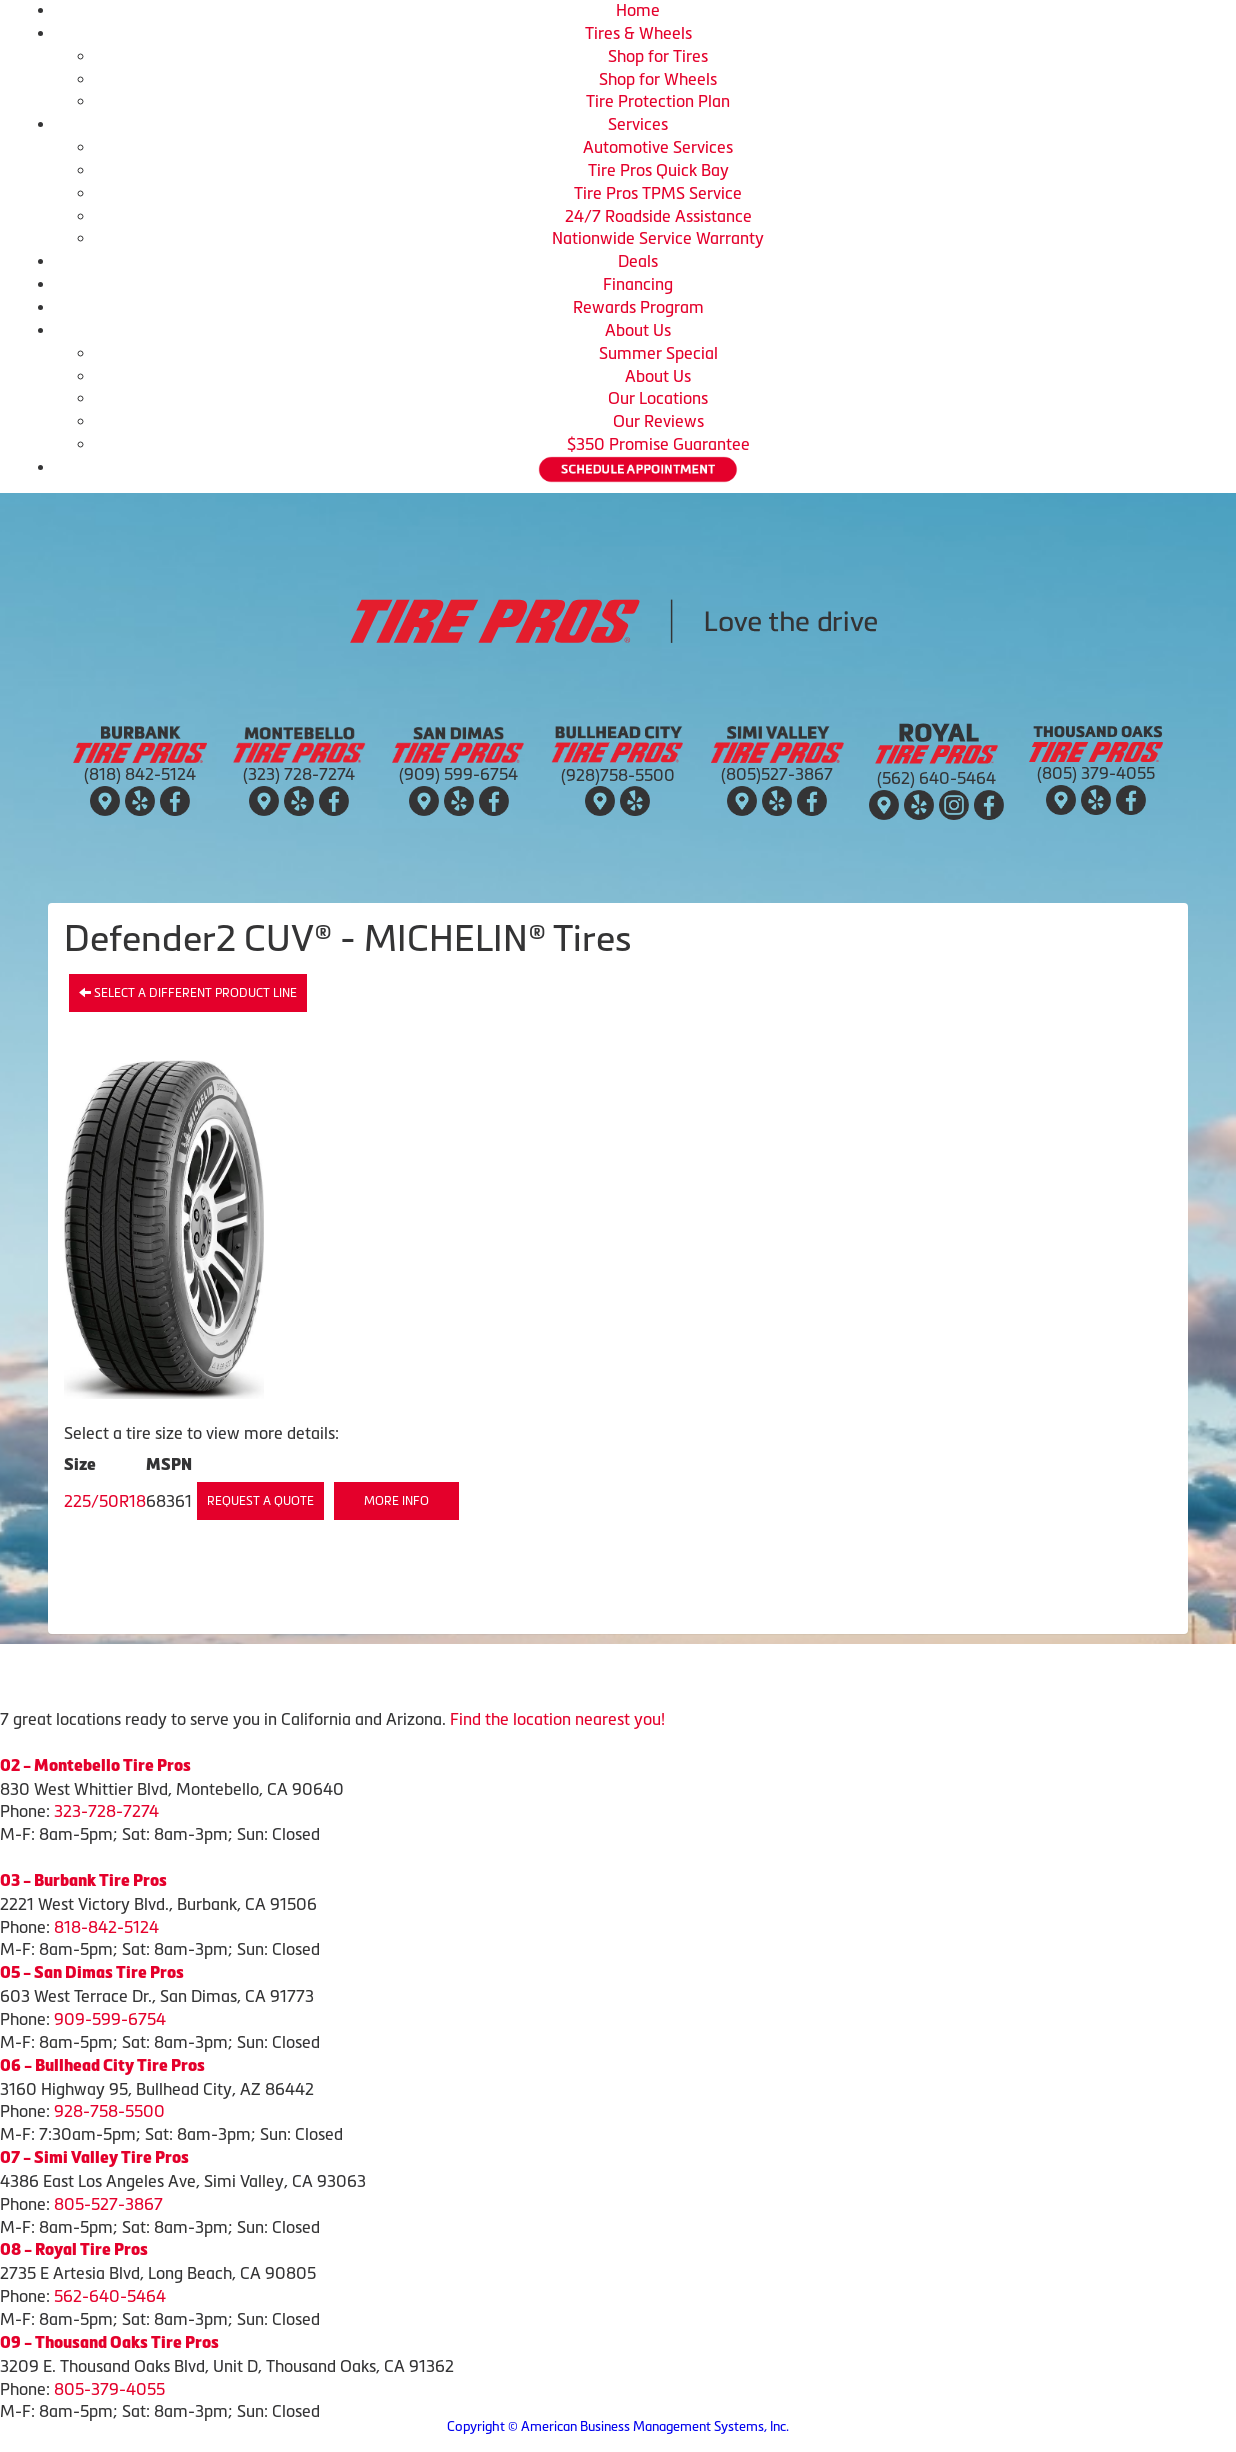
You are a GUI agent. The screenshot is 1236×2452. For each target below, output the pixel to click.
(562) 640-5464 (936, 778)
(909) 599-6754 (458, 774)
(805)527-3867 (777, 774)
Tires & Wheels (638, 33)
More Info (396, 1501)
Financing (638, 284)
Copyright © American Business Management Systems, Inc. (618, 2426)
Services (638, 124)
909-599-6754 (110, 2019)
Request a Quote (260, 1501)
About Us (638, 330)
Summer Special (658, 353)
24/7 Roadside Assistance (658, 216)
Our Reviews (658, 421)
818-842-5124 (106, 1927)
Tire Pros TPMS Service (658, 193)
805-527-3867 (108, 2204)
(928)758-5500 (618, 775)
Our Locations (658, 398)
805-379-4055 (109, 2389)
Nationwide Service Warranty (658, 238)
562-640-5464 (110, 2296)
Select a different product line (188, 993)
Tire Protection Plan (658, 101)
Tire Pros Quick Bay (658, 170)
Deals (638, 261)
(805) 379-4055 (1096, 773)
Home (638, 10)
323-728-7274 (106, 1811)
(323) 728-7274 (299, 774)
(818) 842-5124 (140, 774)
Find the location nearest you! (557, 1719)
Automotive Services (658, 147)
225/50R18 (105, 1501)
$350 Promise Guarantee (658, 444)
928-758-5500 (109, 2111)
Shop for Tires (658, 56)
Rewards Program (638, 307)
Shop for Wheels (658, 79)
